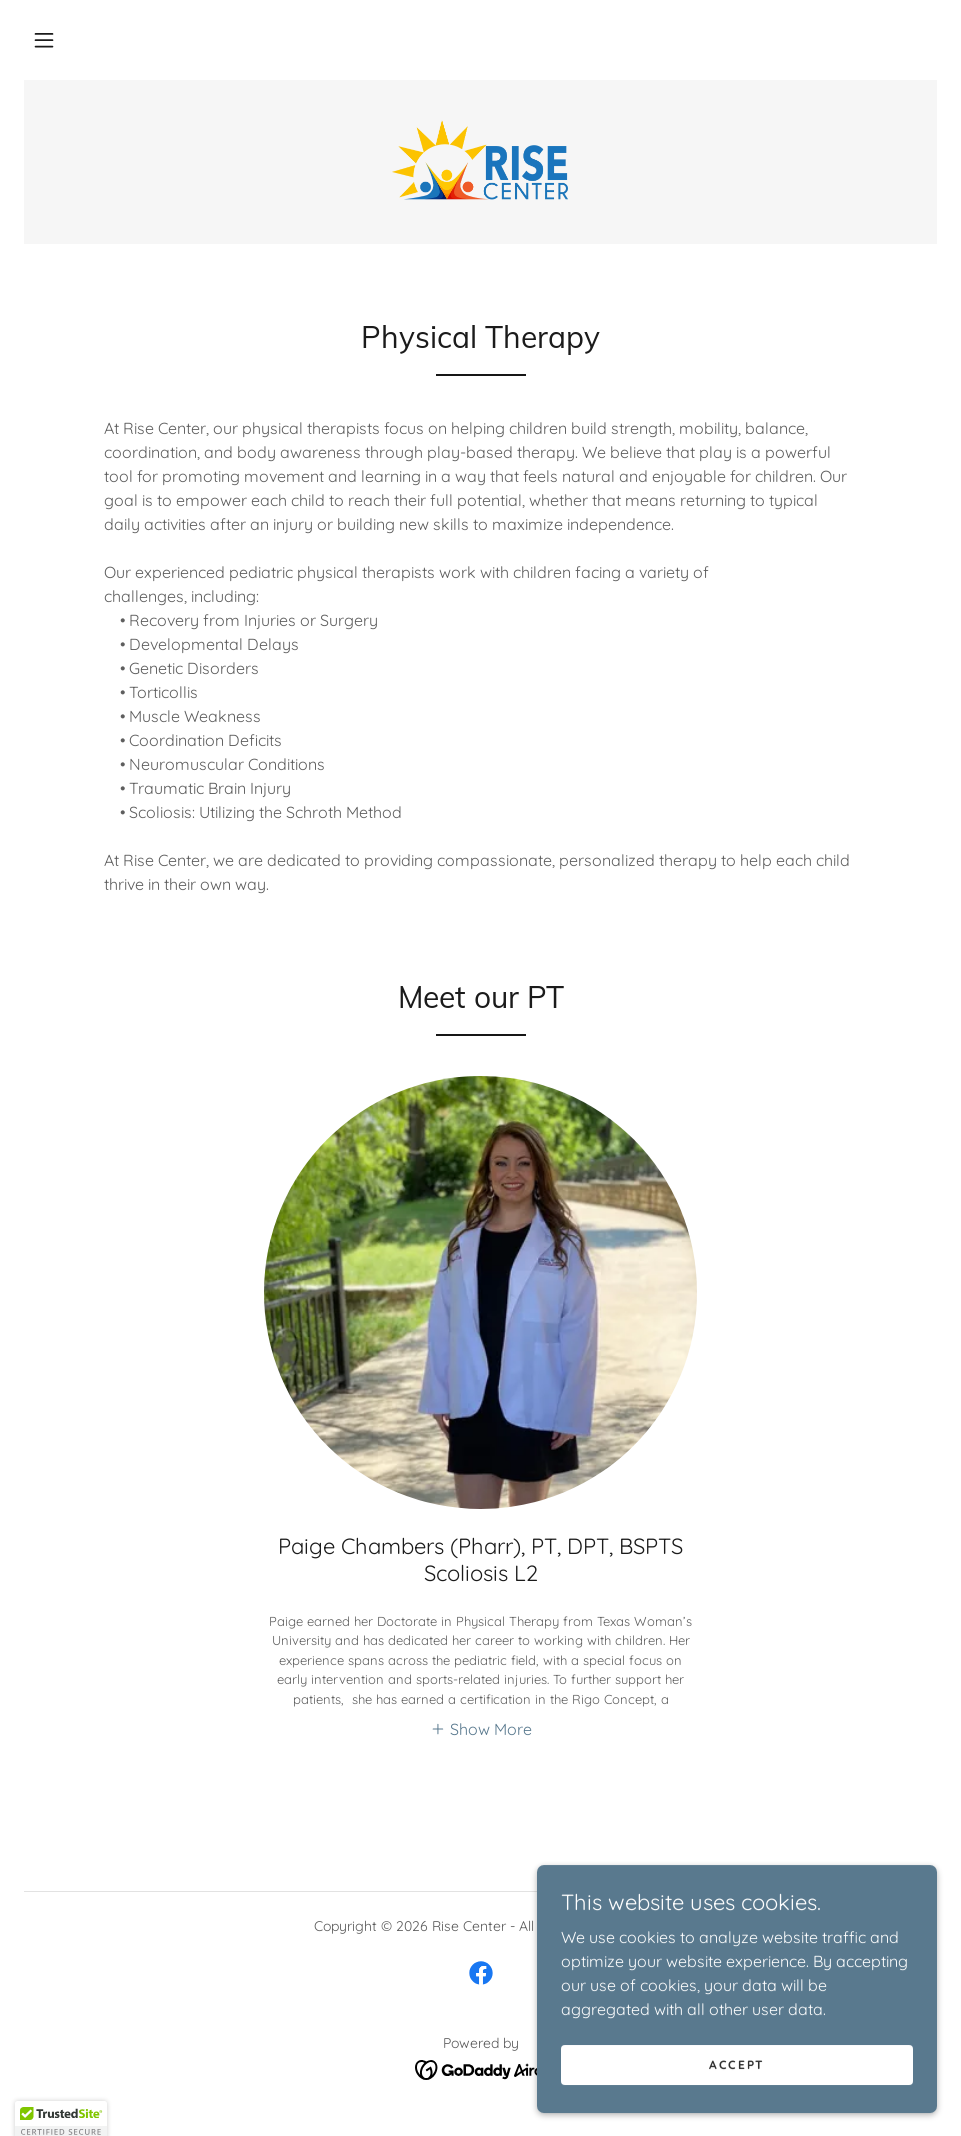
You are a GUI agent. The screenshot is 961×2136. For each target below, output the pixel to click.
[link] (480, 160)
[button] (44, 40)
